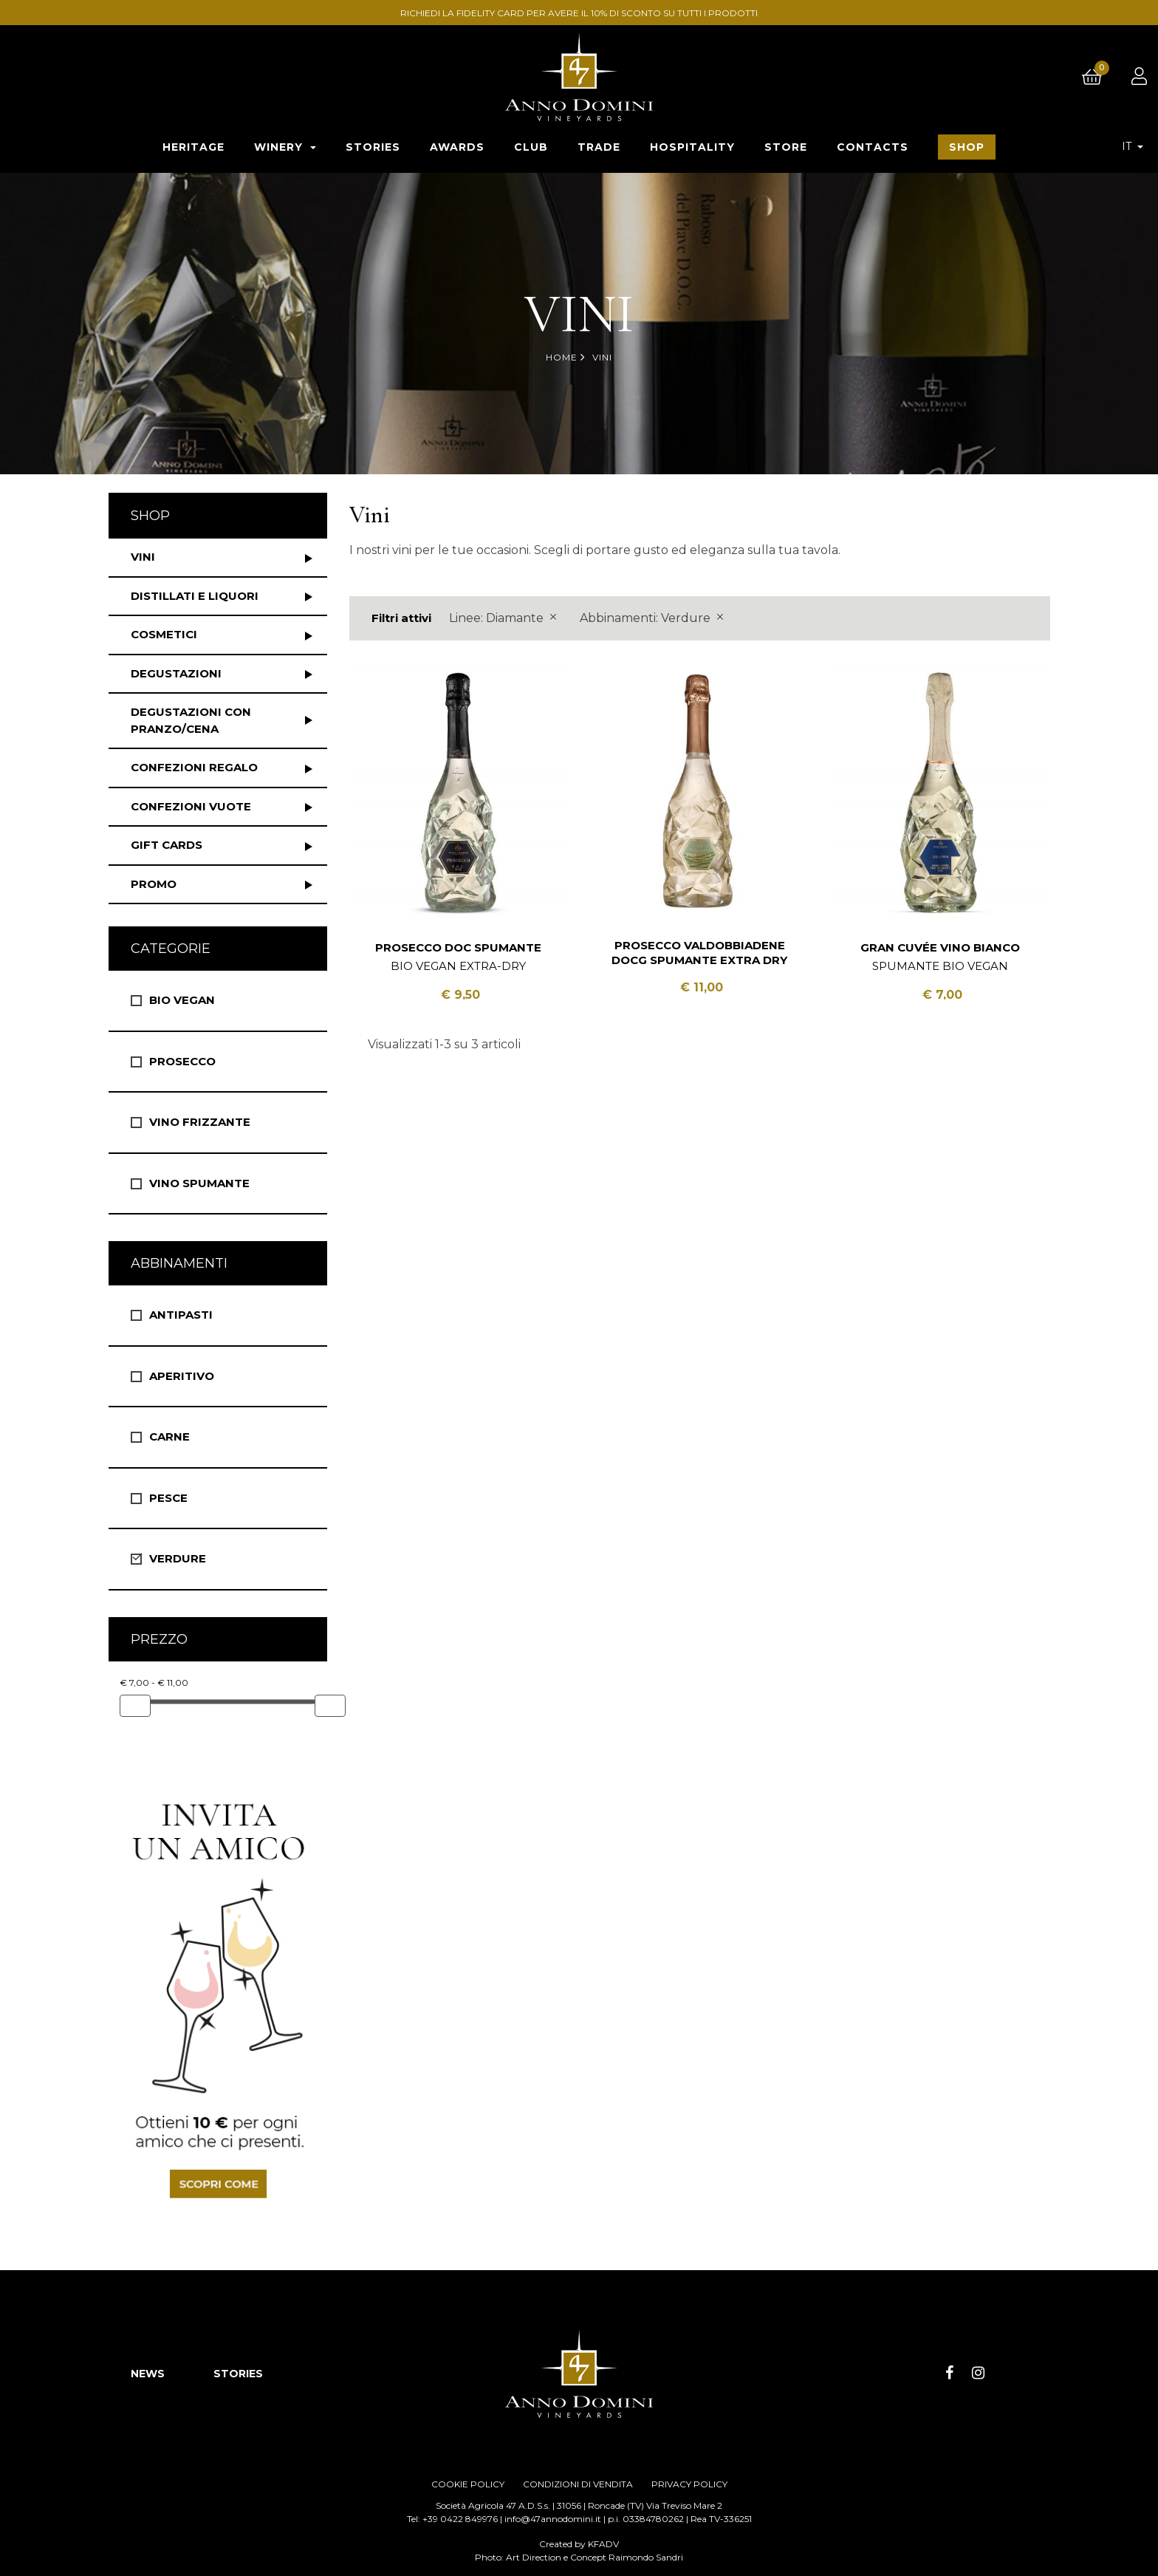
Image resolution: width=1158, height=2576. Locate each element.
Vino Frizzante (199, 1122)
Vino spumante (199, 1183)
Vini (143, 557)
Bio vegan (182, 1000)
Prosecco (182, 1061)
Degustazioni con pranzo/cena (191, 720)
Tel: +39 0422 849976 (452, 2518)
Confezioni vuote (191, 806)
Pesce (168, 1498)
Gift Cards (166, 845)
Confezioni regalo (194, 767)
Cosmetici (164, 634)
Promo (154, 884)
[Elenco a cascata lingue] (1132, 146)
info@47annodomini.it (552, 2518)
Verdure (177, 1558)
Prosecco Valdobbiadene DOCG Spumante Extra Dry (699, 952)
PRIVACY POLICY (689, 2484)
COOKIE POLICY (467, 2484)
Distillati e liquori (194, 596)
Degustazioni (176, 673)
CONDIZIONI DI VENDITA (578, 2484)
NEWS (148, 2373)
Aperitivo (181, 1376)
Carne (169, 1436)
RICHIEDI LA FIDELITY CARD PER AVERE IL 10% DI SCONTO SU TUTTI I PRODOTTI (581, 12)
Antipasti (181, 1315)
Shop (150, 516)
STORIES (238, 2373)
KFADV (603, 2543)
